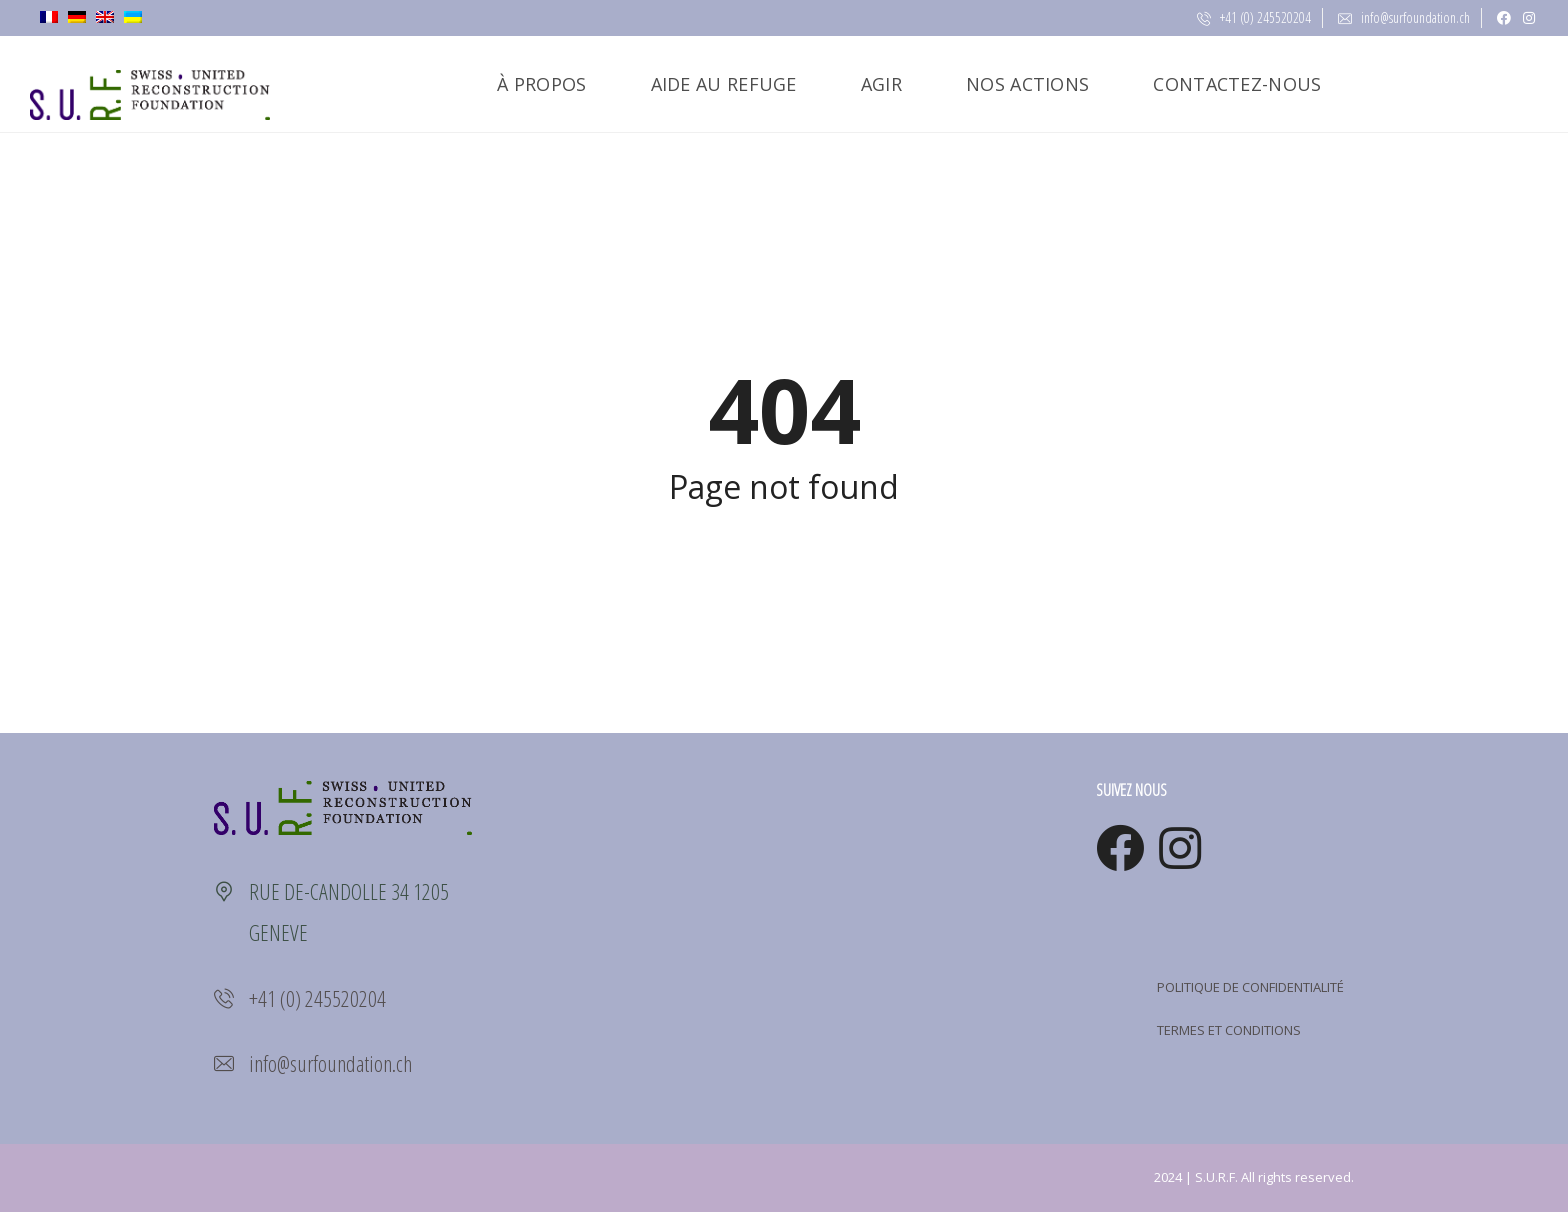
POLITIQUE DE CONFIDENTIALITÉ (1250, 987)
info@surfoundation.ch (1404, 17)
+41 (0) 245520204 (1254, 17)
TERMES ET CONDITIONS (1229, 1030)
